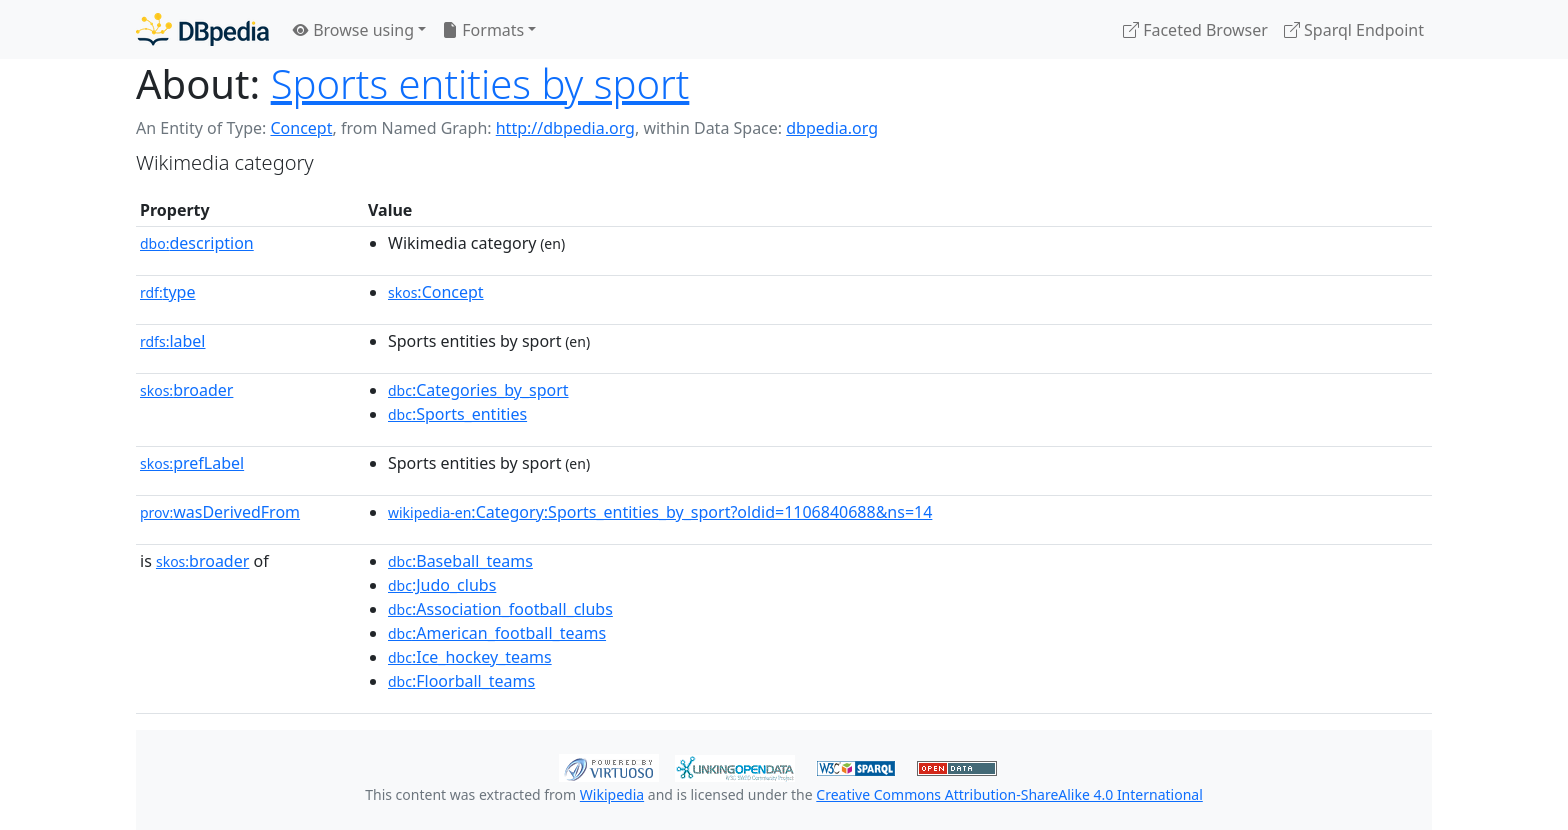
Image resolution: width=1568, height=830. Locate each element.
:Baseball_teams (460, 561)
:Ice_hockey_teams (470, 657)
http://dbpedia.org (565, 128)
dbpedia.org (832, 128)
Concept (301, 128)
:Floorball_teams (461, 681)
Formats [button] (483, 30)
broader (186, 390)
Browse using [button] (353, 30)
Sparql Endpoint (1354, 30)
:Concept (436, 292)
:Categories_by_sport (478, 390)
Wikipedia (612, 794)
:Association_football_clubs (500, 609)
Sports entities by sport (480, 83)
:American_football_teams (497, 633)
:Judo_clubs (442, 585)
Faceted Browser (1195, 30)
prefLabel (192, 463)
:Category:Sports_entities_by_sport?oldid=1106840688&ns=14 (660, 512)
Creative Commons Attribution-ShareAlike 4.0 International (1009, 794)
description (197, 243)
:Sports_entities (457, 414)
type (168, 292)
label (173, 341)
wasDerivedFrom (220, 512)
